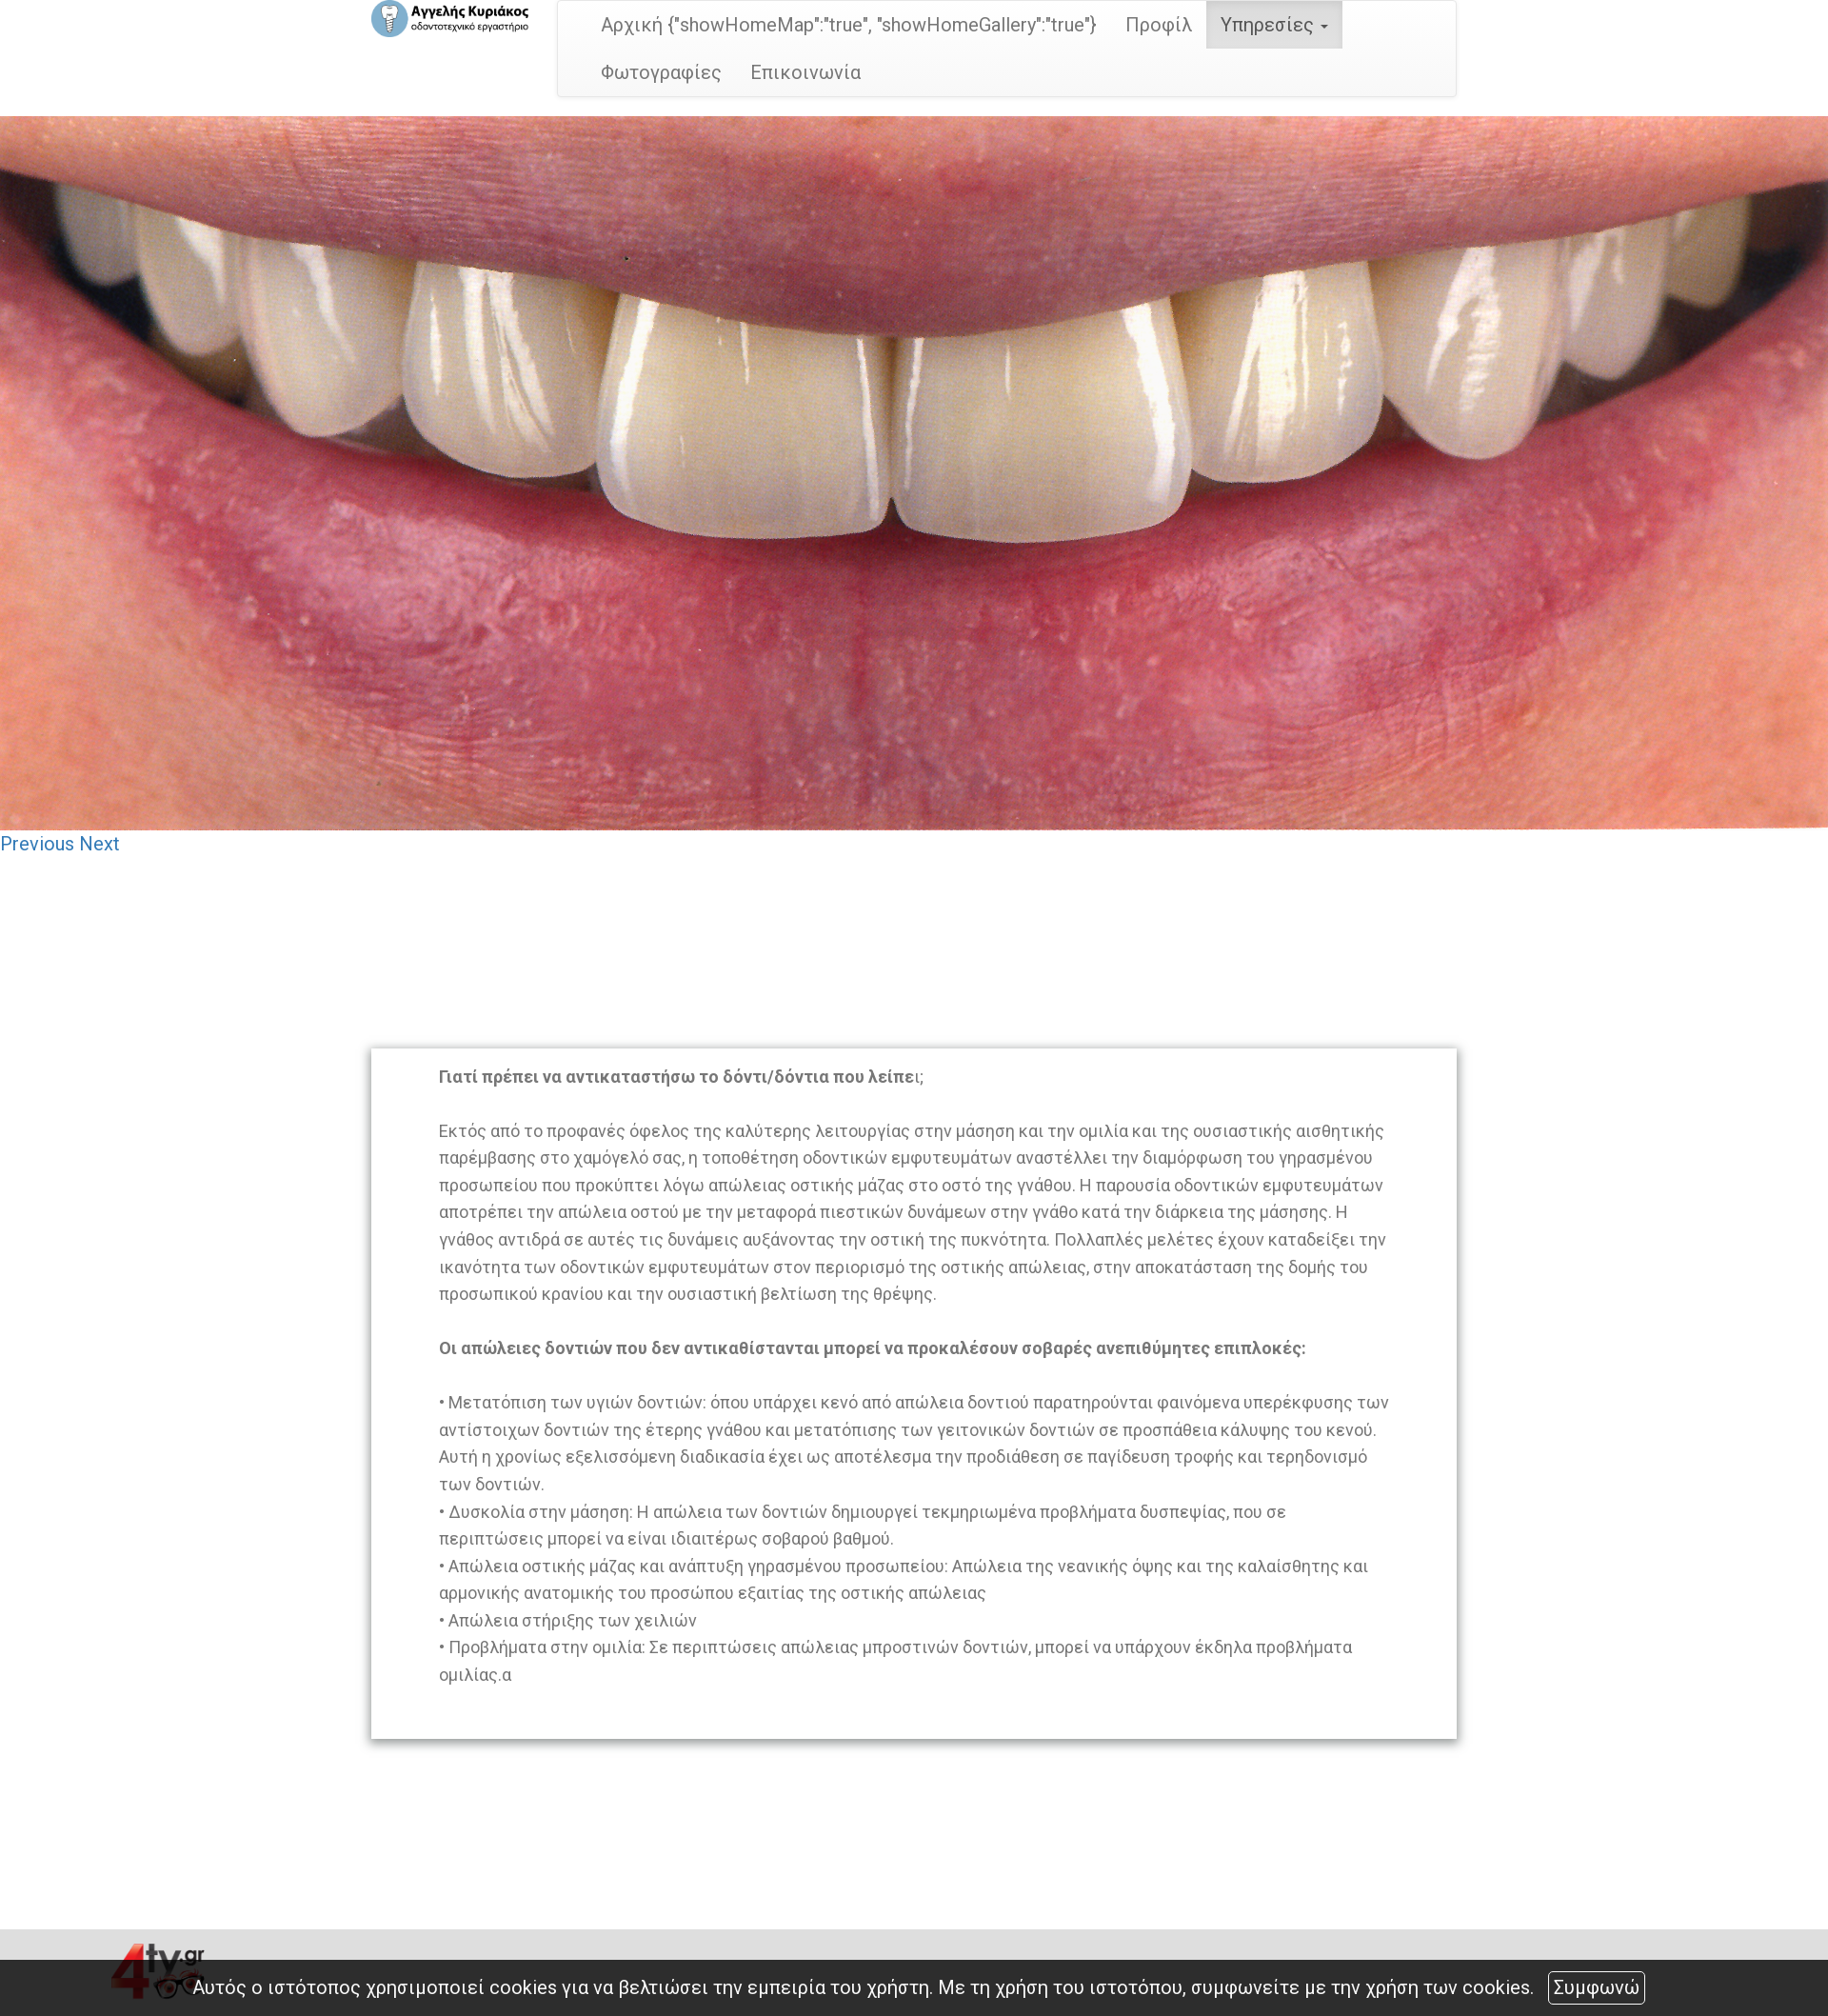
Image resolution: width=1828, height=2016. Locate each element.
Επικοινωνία (805, 72)
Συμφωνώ (1596, 1987)
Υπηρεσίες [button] (1274, 24)
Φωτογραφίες (661, 72)
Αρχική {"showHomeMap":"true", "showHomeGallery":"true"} (849, 24)
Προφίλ (1158, 24)
